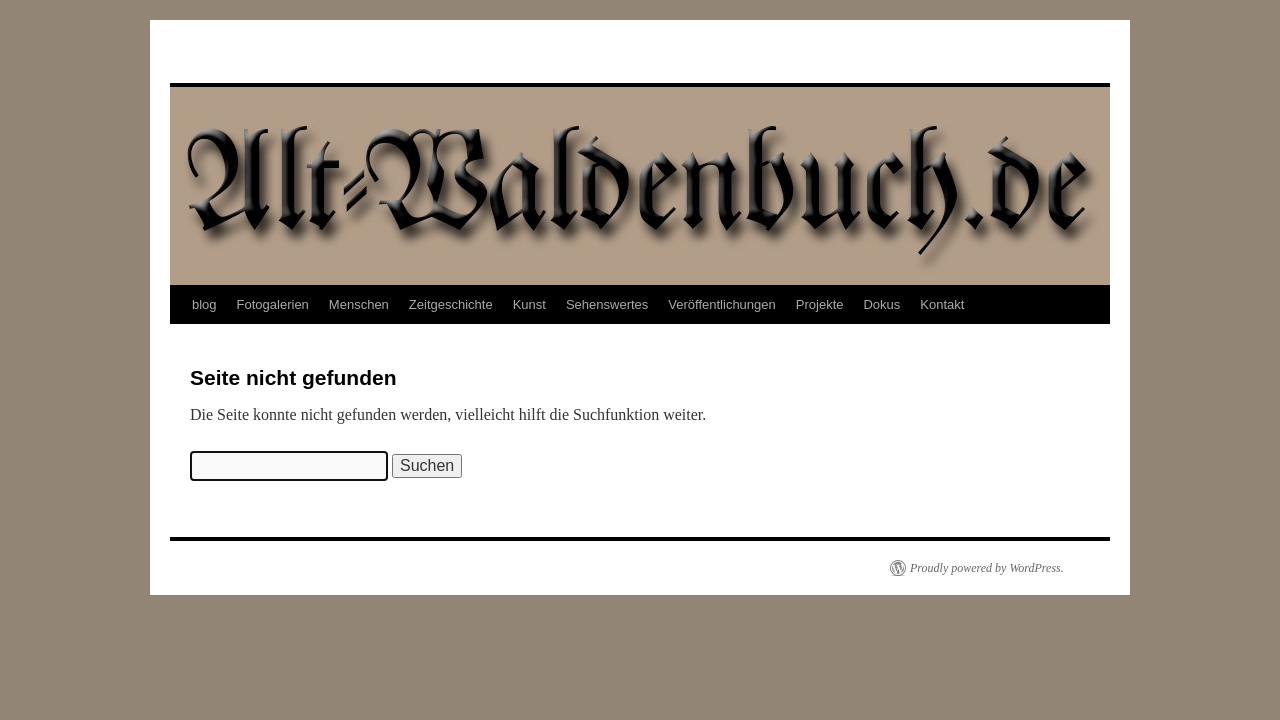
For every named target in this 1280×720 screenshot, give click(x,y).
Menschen (359, 304)
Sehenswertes (607, 304)
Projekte (820, 304)
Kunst (529, 304)
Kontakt (942, 304)
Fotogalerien (273, 304)
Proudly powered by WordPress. (987, 568)
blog (204, 304)
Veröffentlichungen (721, 304)
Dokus (881, 304)
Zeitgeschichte (451, 304)
